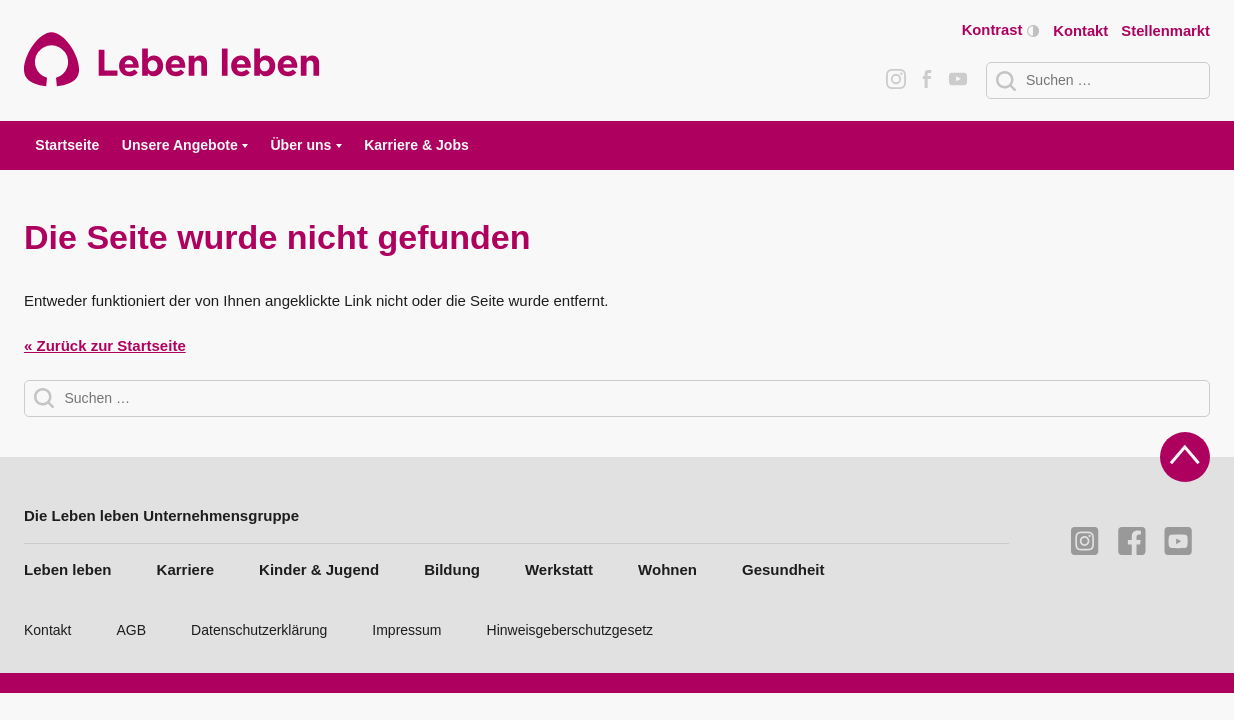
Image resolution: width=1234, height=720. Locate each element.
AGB (132, 630)
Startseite (67, 145)
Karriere (186, 569)
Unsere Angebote (180, 145)
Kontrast (1000, 30)
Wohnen (667, 569)
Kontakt (1080, 31)
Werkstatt (559, 569)
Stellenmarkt (1165, 31)
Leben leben (68, 569)
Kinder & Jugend (319, 569)
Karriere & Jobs (416, 145)
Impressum (406, 630)
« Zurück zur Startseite (105, 345)
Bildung (452, 569)
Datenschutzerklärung (259, 630)
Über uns (300, 145)
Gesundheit (783, 569)
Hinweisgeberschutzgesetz (570, 630)
